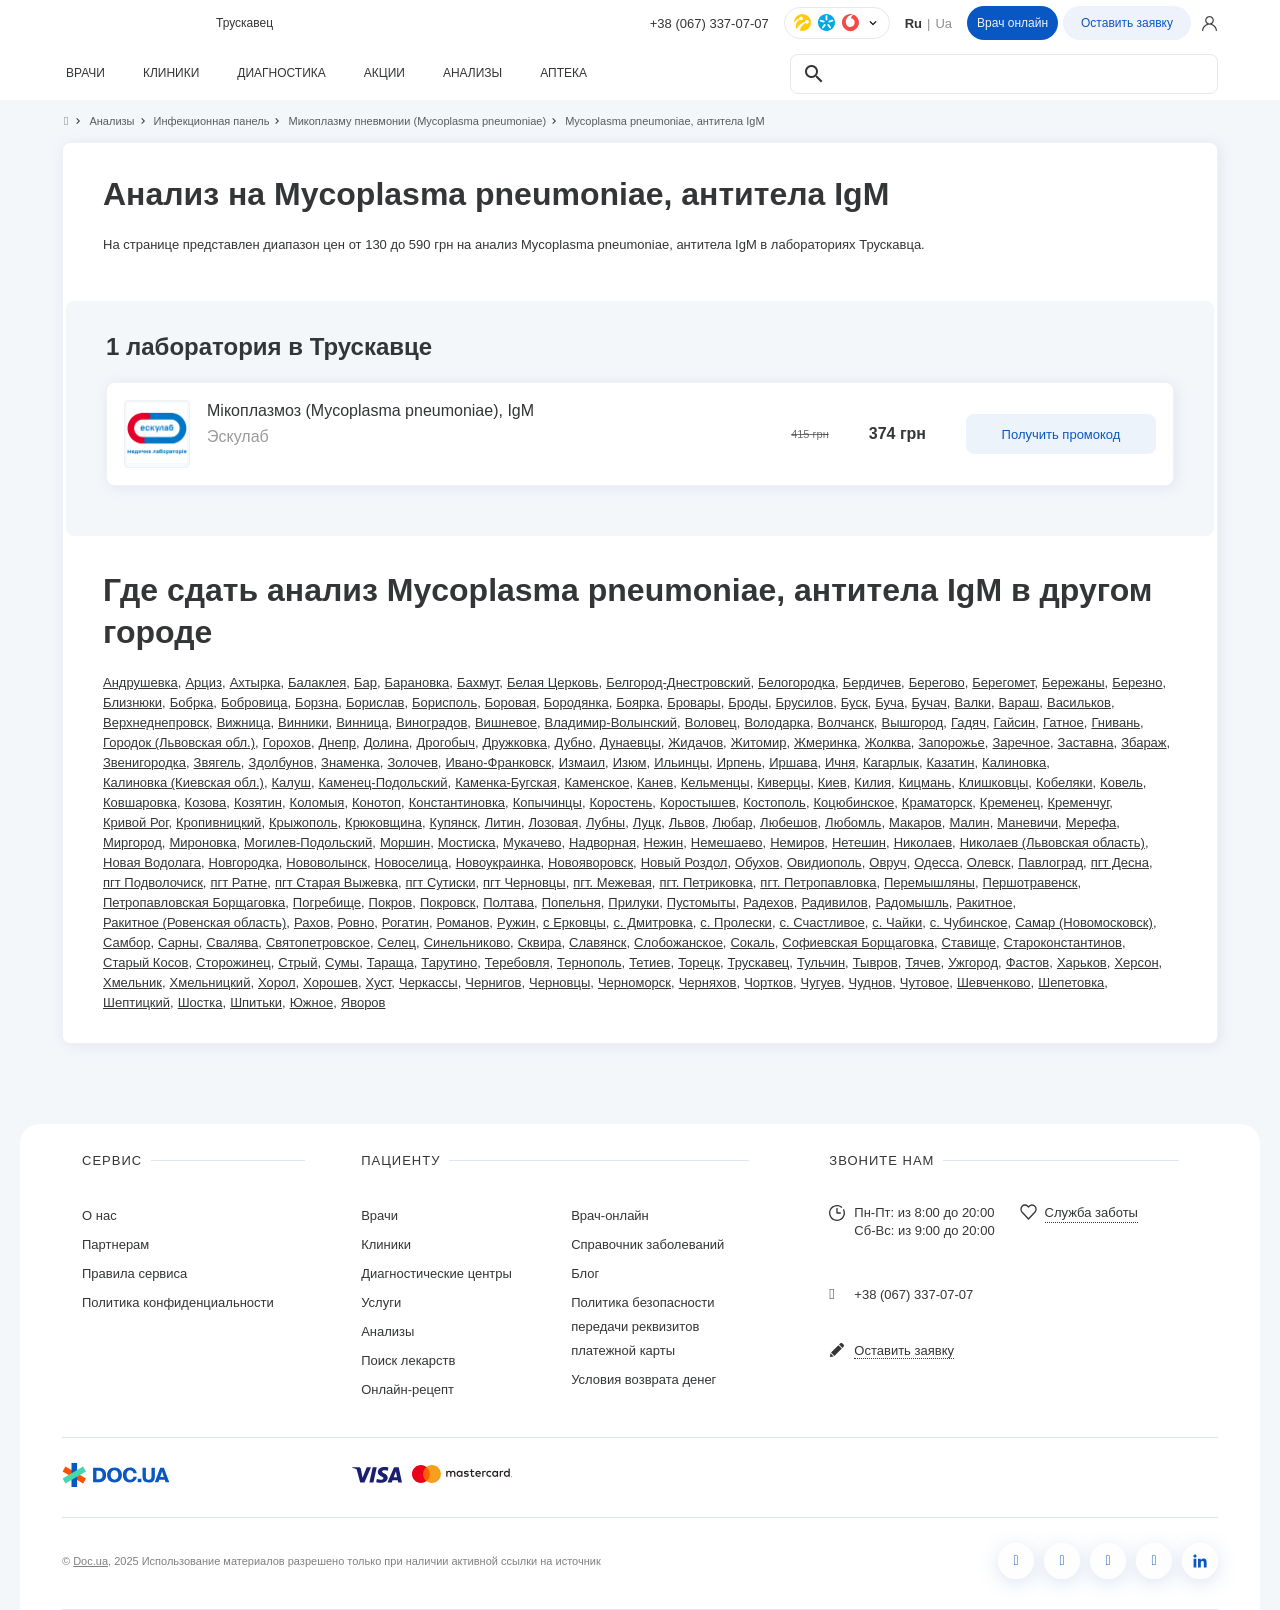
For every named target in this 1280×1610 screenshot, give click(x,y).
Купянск (454, 822)
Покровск (448, 902)
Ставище (969, 942)
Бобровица (254, 702)
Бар (365, 682)
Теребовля (517, 962)
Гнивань (1115, 722)
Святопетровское (318, 942)
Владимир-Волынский (611, 722)
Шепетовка (1071, 982)
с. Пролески (736, 922)
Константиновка (457, 802)
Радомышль (911, 902)
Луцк (647, 822)
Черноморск (634, 982)
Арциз (203, 682)
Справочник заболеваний (647, 1244)
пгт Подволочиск (153, 882)
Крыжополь (303, 822)
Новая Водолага (152, 862)
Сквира (540, 942)
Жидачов (695, 742)
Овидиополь (824, 862)
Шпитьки (256, 1002)
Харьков (1082, 962)
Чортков (768, 982)
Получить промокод (1061, 434)
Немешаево (727, 842)
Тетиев (649, 962)
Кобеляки (1064, 782)
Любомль (853, 822)
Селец (397, 942)
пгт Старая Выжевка (336, 882)
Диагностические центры (436, 1273)
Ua (943, 23)
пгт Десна (1120, 862)
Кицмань (925, 782)
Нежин (664, 842)
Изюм (630, 762)
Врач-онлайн (610, 1215)
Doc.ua (90, 1561)
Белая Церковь (553, 682)
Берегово (937, 682)
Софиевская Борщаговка (858, 942)
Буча (889, 702)
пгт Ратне (238, 882)
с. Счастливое (822, 922)
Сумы (342, 962)
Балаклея (317, 682)
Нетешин (859, 842)
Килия (872, 782)
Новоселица (411, 862)
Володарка (777, 722)
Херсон (1136, 962)
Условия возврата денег (643, 1379)
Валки (972, 702)
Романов (463, 922)
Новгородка (244, 862)
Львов (687, 822)
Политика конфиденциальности (178, 1302)
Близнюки (132, 702)
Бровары (694, 702)
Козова (206, 802)
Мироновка (202, 842)
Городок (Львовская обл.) (179, 742)
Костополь (774, 802)
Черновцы (559, 982)
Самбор (126, 942)
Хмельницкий (210, 982)
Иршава (793, 762)
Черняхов (708, 982)
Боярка (637, 702)
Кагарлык (891, 762)
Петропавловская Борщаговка (194, 902)
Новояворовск (590, 862)
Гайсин (1015, 722)
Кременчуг (1079, 802)
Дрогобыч (445, 742)
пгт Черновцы (524, 882)
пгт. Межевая (612, 882)
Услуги (381, 1302)
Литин (503, 822)
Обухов (757, 862)
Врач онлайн (1012, 23)
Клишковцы (994, 782)
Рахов (312, 922)
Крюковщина (383, 822)
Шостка (200, 1002)
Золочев (412, 762)
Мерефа (1091, 822)
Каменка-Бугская (506, 782)
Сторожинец (233, 962)
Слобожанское (678, 942)
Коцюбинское (854, 802)
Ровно (356, 922)
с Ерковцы (574, 922)
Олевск (989, 862)
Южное (311, 1002)
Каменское (596, 782)
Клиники (386, 1244)
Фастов (1028, 962)
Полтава (508, 902)
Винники (303, 722)
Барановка (417, 682)
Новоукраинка (498, 862)
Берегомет (1003, 682)
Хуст (379, 982)
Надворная (602, 842)
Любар (733, 822)
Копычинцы (547, 802)
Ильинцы (681, 762)
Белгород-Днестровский (678, 682)
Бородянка (576, 702)
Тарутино (449, 962)
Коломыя (317, 802)
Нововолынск (326, 862)
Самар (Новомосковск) (1084, 922)
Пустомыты (701, 902)
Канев (655, 782)
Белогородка (796, 682)
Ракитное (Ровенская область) (194, 922)
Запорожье (951, 742)
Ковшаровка (140, 802)
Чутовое (924, 982)
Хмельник (132, 982)
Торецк (699, 962)
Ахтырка (255, 682)
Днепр (337, 742)
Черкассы (428, 982)
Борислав (375, 702)
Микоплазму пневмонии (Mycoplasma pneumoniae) (408, 121)
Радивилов (834, 902)
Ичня (840, 762)
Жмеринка (825, 742)
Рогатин (405, 922)
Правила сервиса (134, 1273)
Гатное (1063, 722)
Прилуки (633, 902)
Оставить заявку (1127, 23)
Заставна (1086, 742)
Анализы (103, 121)
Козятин (258, 802)
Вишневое (506, 722)
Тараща (390, 962)
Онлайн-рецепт (407, 1389)
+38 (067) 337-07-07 (709, 23)
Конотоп (376, 802)
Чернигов (493, 982)
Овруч (887, 862)
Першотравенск (1030, 882)
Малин (969, 822)
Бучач (929, 702)
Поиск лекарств (408, 1360)
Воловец (711, 722)
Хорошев (330, 982)
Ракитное (984, 902)
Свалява (232, 942)
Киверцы (783, 782)
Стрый (297, 962)
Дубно (574, 742)
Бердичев (872, 682)
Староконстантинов (1063, 942)
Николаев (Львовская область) (1052, 842)
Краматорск (937, 802)
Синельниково (467, 942)
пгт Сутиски (441, 882)
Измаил (582, 762)
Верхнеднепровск (156, 722)
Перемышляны (929, 882)
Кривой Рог (135, 822)
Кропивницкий (218, 822)
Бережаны (1073, 682)
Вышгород (912, 722)
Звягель (217, 762)
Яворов (363, 1002)
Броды (748, 702)
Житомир (759, 742)
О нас (99, 1215)
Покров (391, 902)
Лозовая (554, 822)
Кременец (1010, 802)
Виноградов (431, 722)
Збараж (1143, 742)
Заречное (1021, 742)
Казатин (951, 762)
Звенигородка (144, 762)
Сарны (178, 942)
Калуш (291, 782)
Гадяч (968, 722)
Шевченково (994, 982)
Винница (362, 722)
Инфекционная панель (203, 121)
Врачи (379, 1215)
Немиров (797, 842)
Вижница (244, 722)
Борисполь (444, 702)
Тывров (875, 962)
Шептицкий (136, 1002)
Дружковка (515, 742)
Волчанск (846, 722)
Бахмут (478, 682)
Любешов (788, 822)
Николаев (923, 842)
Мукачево (532, 842)
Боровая (510, 702)
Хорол (277, 982)
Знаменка (350, 762)
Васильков (1079, 702)
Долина (386, 742)
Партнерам (115, 1244)
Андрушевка (140, 682)
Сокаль (752, 942)
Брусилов (805, 702)
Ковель (1121, 782)
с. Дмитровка (652, 922)
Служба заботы (1091, 1212)
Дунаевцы (630, 742)
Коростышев (698, 802)
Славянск (597, 942)
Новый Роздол (684, 862)
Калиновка (1014, 762)
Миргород (132, 842)
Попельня (571, 902)
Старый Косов (145, 962)
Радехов (768, 902)
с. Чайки (897, 922)
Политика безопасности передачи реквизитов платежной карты (642, 1326)
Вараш (1019, 702)
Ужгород (973, 962)
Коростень (621, 802)
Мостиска (467, 842)
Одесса (936, 862)
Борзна (316, 702)
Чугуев (821, 982)
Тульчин (821, 962)
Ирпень (739, 762)
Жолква (888, 742)
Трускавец (759, 962)
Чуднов (871, 982)
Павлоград (1050, 862)
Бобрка (192, 702)
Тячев (922, 962)
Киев (832, 782)
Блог (585, 1273)
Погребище (327, 902)
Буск (854, 702)
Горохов (287, 742)
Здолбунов (280, 762)
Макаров (915, 822)
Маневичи (1027, 822)
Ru (913, 23)
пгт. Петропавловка (818, 882)
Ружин (516, 922)
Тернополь (589, 962)
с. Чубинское (969, 922)
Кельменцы (715, 782)
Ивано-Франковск (498, 762)
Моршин (405, 842)
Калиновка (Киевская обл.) (183, 782)
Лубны (605, 822)
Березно (1137, 682)
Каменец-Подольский (383, 782)
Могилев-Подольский (308, 842)
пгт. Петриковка (705, 882)
